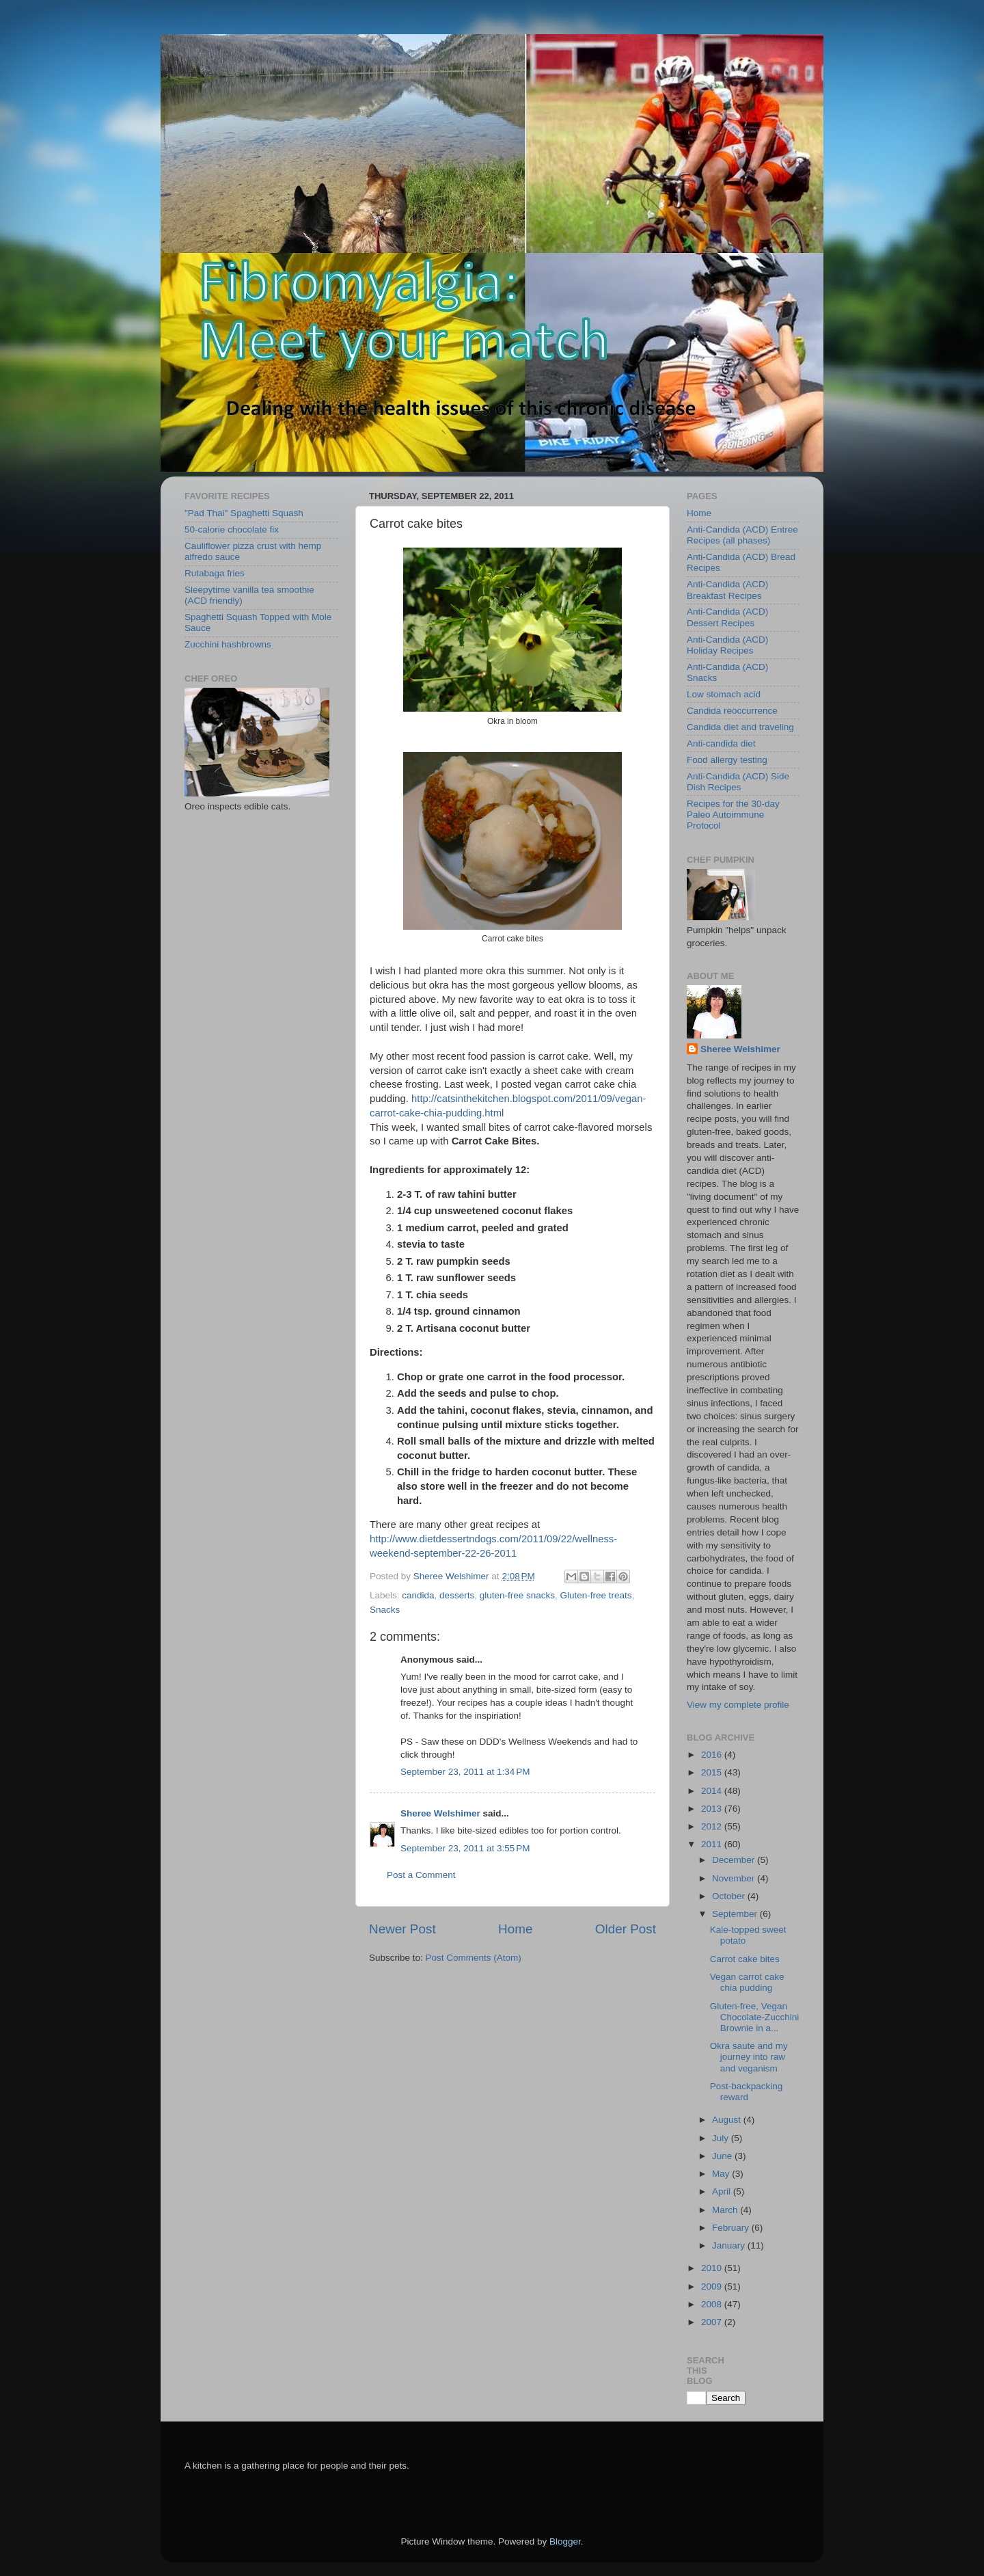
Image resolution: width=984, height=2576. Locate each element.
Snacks (385, 1610)
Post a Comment (421, 1875)
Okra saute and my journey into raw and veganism (749, 2057)
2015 (712, 1772)
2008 (712, 2304)
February (732, 2228)
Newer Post (402, 1929)
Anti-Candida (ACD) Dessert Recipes (727, 617)
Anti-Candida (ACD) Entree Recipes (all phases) (742, 535)
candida (418, 1595)
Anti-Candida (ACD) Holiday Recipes (727, 645)
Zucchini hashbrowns (227, 644)
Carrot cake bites (745, 1959)
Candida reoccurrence (732, 711)
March (726, 2210)
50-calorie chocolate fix (231, 529)
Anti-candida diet (721, 743)
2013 (712, 1808)
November (734, 1878)
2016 (712, 1754)
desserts (456, 1595)
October (730, 1896)
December (734, 1860)
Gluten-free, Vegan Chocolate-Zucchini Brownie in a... (755, 2017)
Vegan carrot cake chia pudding (747, 1982)
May (722, 2174)
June (723, 2156)
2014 (712, 1791)
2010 (712, 2268)
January (730, 2245)
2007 (712, 2322)
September (736, 1914)
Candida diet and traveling (740, 727)
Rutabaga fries (214, 573)
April (722, 2191)
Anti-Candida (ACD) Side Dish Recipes (738, 781)
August (727, 2120)
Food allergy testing (727, 760)
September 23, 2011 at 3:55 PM (465, 1848)
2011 (712, 1844)
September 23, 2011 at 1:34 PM (465, 1772)
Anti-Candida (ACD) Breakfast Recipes (727, 589)
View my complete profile (738, 1705)
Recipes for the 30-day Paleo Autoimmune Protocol (733, 815)
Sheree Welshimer (440, 1813)
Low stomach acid (724, 694)
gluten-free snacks (517, 1595)
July (721, 2138)
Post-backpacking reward (746, 2091)
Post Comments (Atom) (473, 1958)
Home (515, 1929)
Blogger (565, 2541)
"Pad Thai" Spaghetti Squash (243, 513)
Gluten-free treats (595, 1595)
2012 (712, 1826)
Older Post (625, 1929)
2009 (712, 2286)
